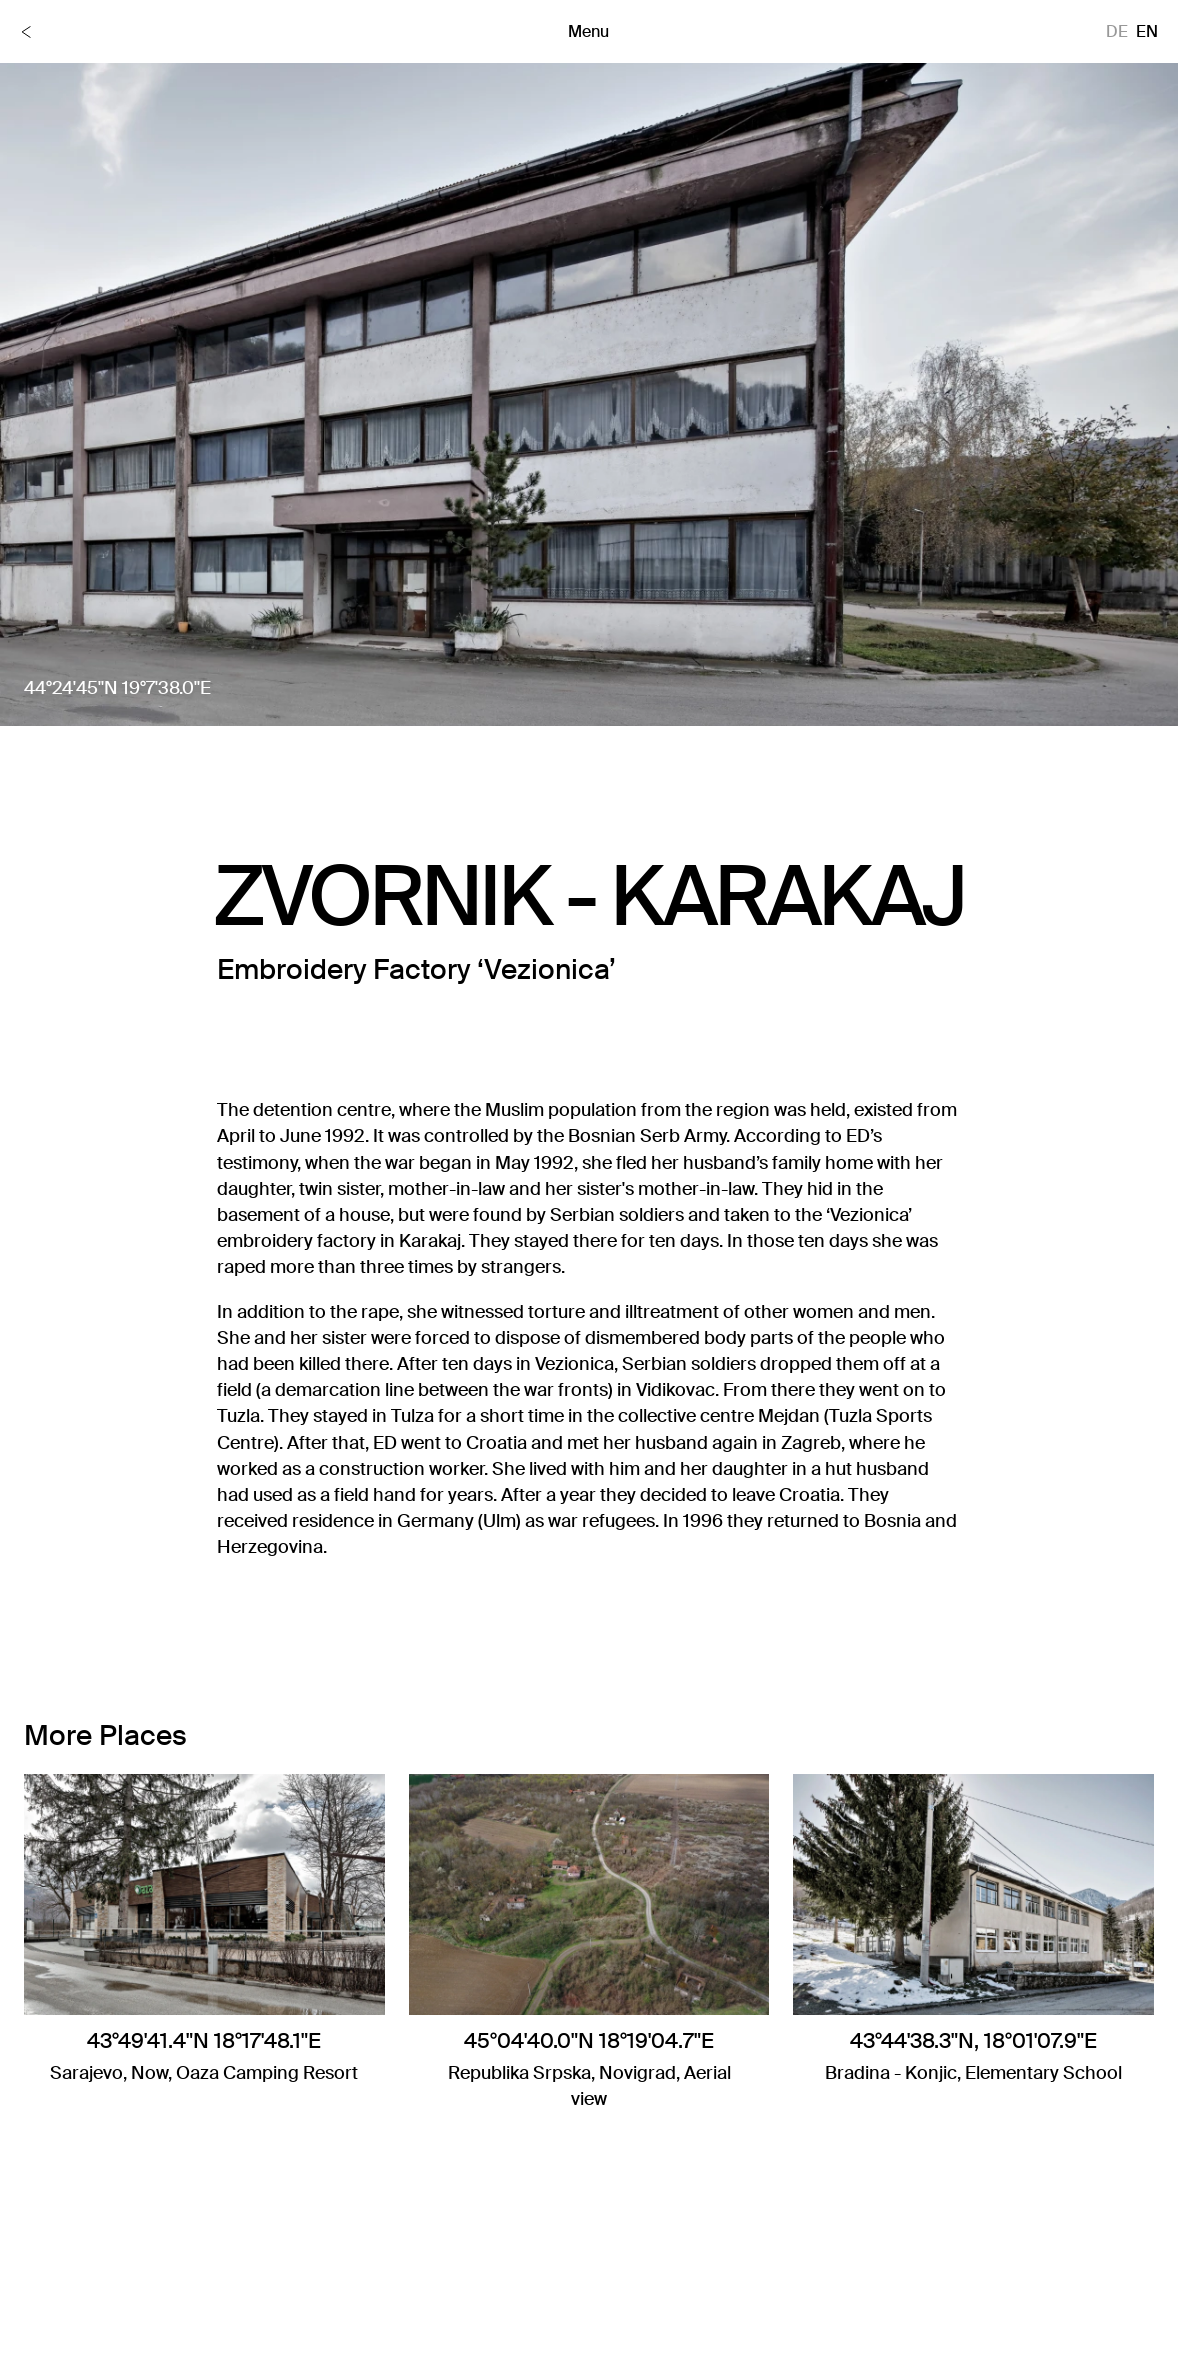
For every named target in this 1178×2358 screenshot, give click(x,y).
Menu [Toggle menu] (588, 31)
